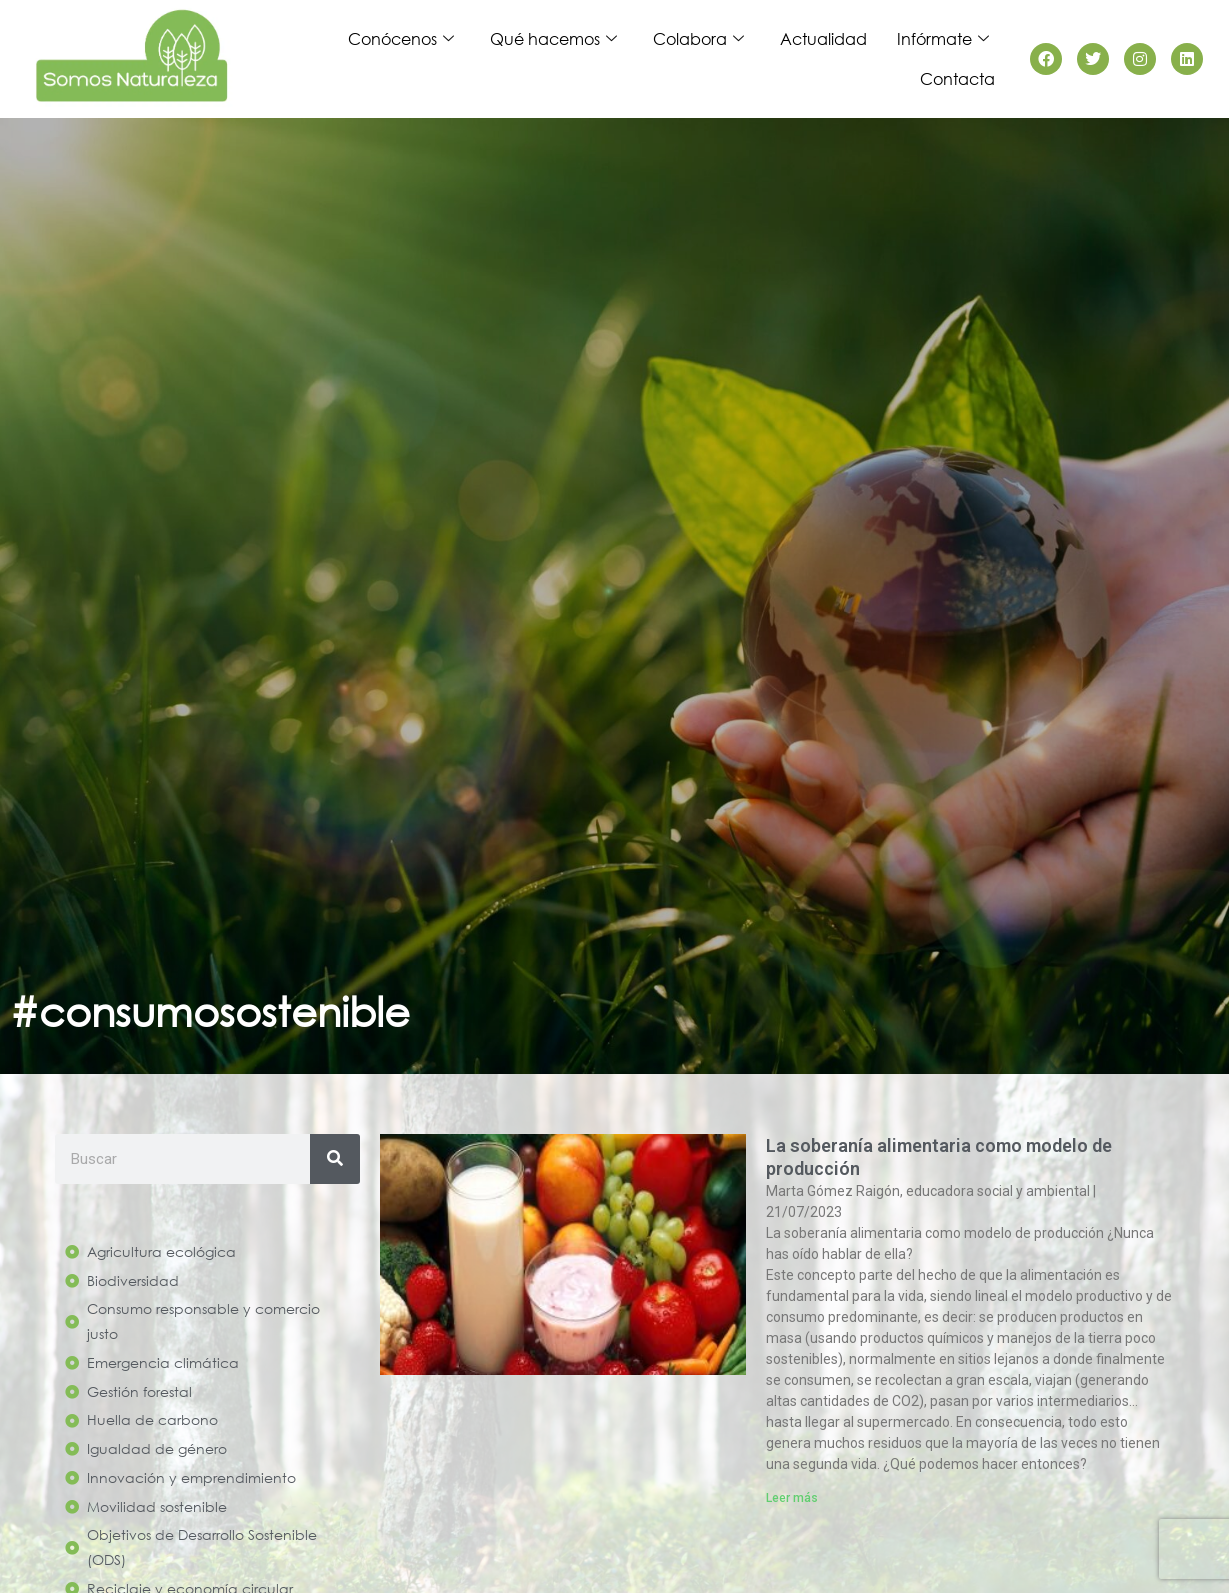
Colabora (698, 39)
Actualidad (823, 38)
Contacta (957, 78)
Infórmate (943, 39)
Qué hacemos (553, 39)
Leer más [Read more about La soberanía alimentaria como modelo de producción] (792, 1498)
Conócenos (401, 39)
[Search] (335, 1159)
